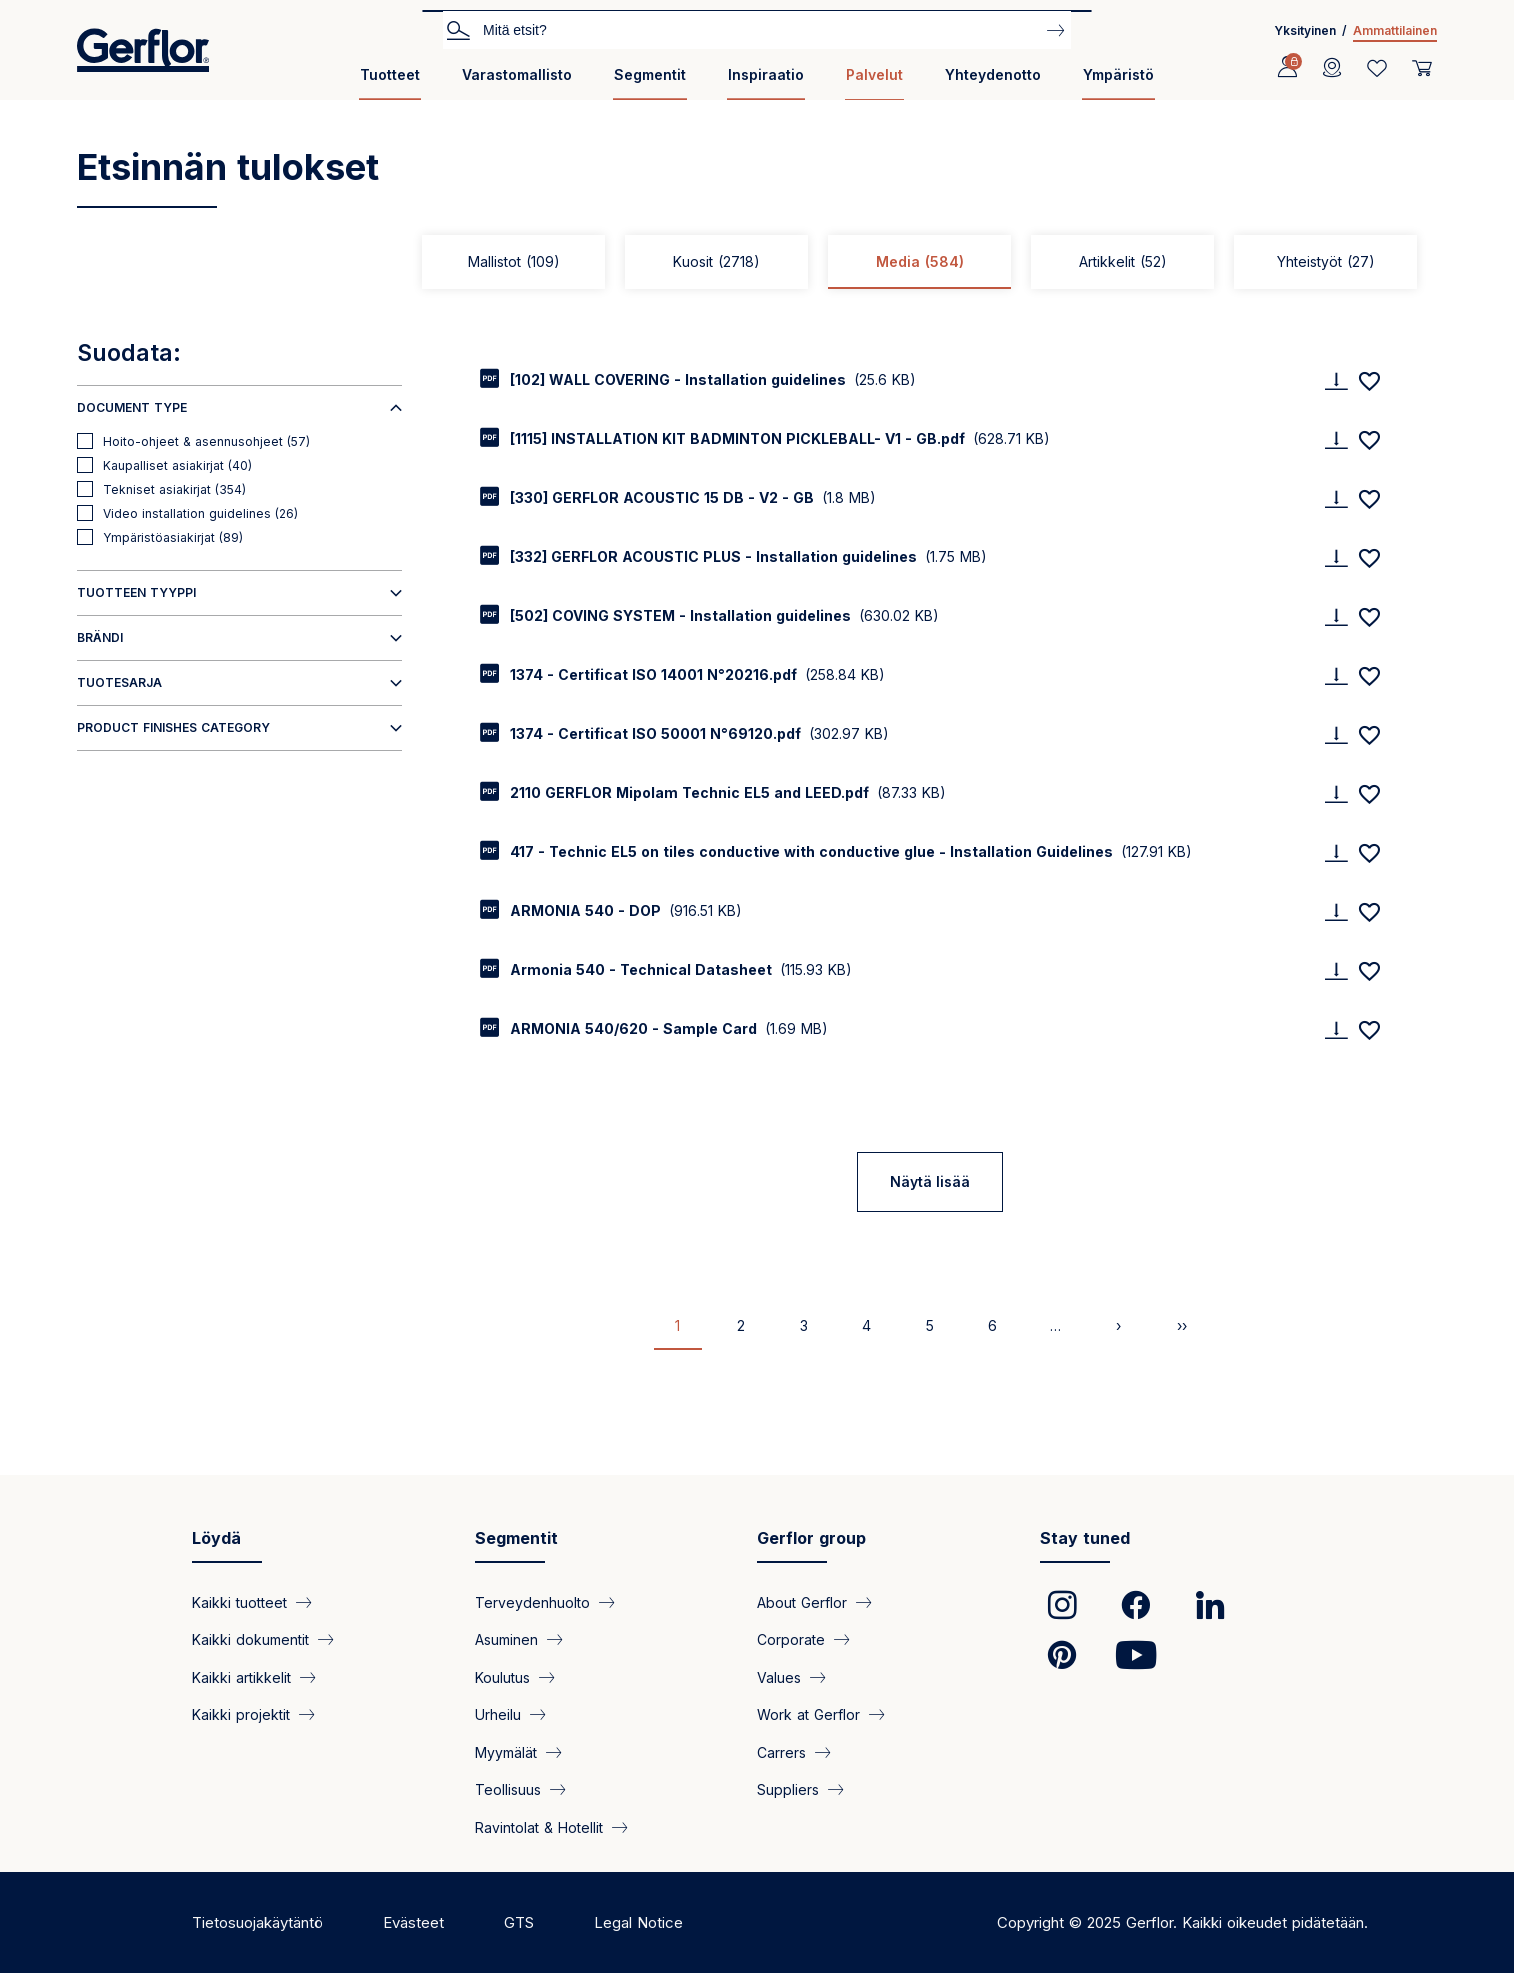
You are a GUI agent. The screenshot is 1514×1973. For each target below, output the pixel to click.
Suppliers (788, 1789)
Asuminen (506, 1639)
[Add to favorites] (1369, 381)
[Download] (1336, 380)
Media (920, 261)
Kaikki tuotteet (239, 1602)
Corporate (791, 1639)
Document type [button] (132, 407)
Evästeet (413, 1922)
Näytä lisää (930, 1181)
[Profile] (1287, 68)
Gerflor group (811, 1538)
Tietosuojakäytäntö (257, 1922)
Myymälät (506, 1751)
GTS (519, 1922)
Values (779, 1676)
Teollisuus (508, 1789)
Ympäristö (1118, 74)
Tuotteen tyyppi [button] (136, 592)
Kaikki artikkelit (241, 1676)
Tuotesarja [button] (119, 682)
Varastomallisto (517, 74)
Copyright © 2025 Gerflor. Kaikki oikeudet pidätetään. (1182, 1922)
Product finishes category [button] (173, 727)
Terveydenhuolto (532, 1602)
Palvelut (874, 74)
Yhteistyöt (1326, 261)
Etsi (458, 29)
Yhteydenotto (993, 74)
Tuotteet (390, 74)
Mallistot (514, 261)
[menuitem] (390, 82)
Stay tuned (1085, 1538)
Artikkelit (1123, 261)
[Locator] (1332, 68)
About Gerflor (802, 1602)
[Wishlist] (1377, 68)
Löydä (216, 1538)
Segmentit (650, 74)
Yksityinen (1305, 30)
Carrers (781, 1751)
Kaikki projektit (241, 1714)
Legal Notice (638, 1922)
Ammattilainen (1395, 30)
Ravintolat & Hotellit (539, 1826)
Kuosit (716, 261)
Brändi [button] (100, 637)
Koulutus (502, 1676)
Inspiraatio (766, 74)
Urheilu (498, 1714)
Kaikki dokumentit (250, 1639)
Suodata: (129, 353)
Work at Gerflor (808, 1714)
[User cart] (1422, 68)
